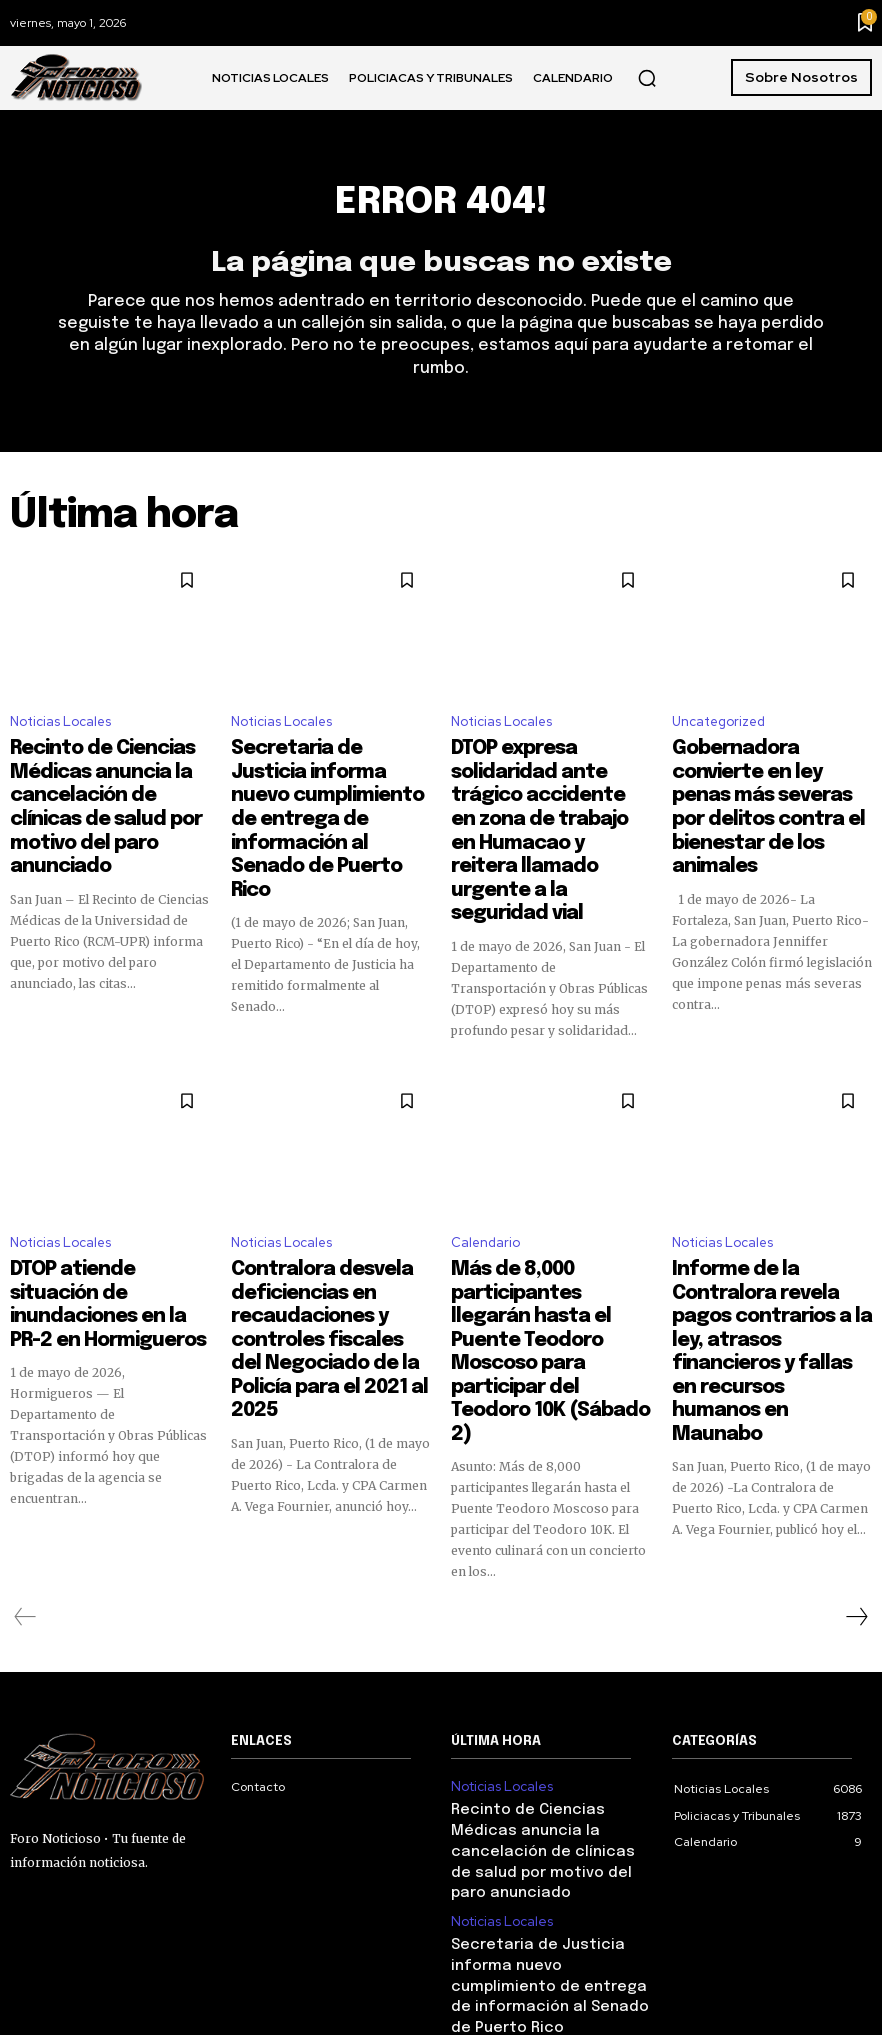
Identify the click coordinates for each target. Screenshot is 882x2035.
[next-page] (856, 1431)
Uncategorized (718, 729)
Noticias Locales (60, 729)
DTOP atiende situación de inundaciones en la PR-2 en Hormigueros (105, 1197)
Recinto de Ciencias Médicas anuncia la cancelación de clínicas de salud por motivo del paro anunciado (103, 790)
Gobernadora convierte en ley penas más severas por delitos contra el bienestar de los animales (768, 781)
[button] (647, 78)
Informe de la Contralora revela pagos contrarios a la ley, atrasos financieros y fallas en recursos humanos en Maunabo (771, 1215)
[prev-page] (25, 1431)
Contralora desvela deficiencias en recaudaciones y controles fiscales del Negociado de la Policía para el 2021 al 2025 (328, 1224)
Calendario (485, 1154)
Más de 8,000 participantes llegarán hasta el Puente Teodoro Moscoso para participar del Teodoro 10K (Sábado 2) (548, 1215)
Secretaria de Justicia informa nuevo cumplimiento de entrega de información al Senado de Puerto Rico (322, 790)
